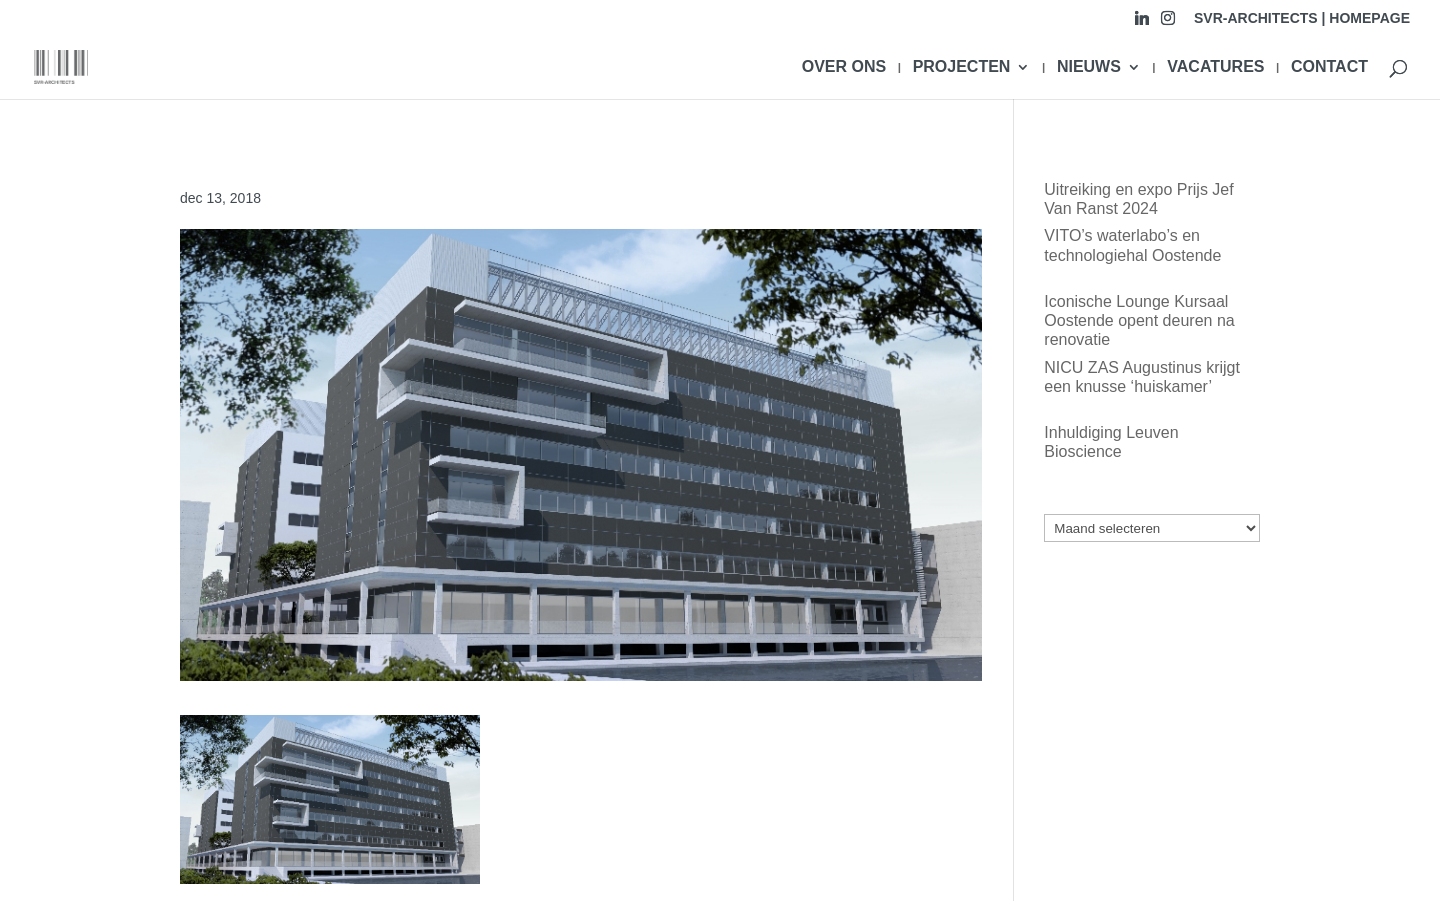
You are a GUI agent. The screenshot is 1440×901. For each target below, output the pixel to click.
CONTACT (1329, 67)
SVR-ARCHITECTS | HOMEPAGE (1302, 18)
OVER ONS (844, 67)
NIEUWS (1089, 67)
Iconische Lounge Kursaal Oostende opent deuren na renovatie (1139, 320)
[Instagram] (1168, 23)
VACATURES (1215, 67)
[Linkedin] (1142, 23)
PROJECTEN (962, 67)
